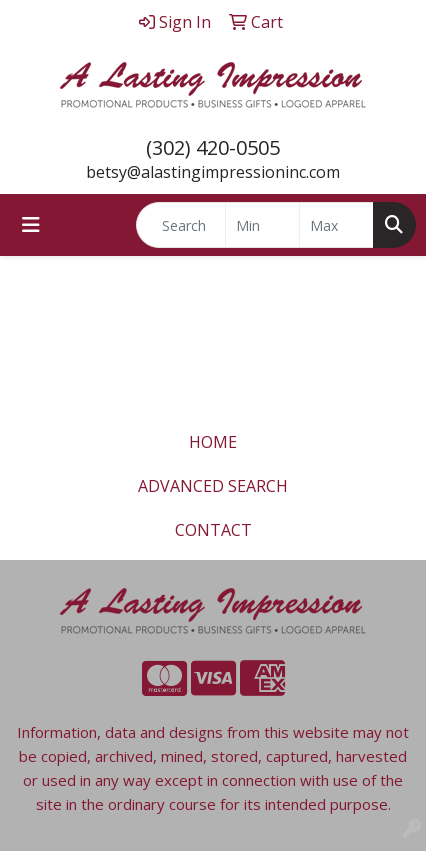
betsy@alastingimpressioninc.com (213, 172)
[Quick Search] (181, 225)
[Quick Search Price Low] (262, 225)
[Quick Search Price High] (336, 225)
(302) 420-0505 (213, 147)
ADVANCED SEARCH (213, 486)
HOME (213, 442)
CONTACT (213, 530)
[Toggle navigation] (31, 225)
